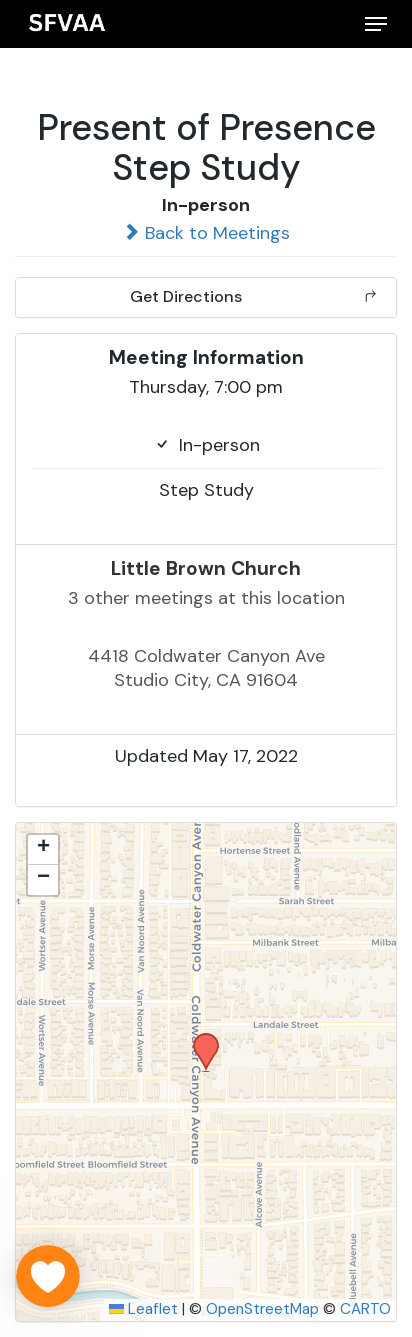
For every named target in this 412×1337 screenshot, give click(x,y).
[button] (376, 24)
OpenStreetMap (262, 1309)
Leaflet (143, 1309)
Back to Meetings (206, 233)
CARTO (365, 1309)
